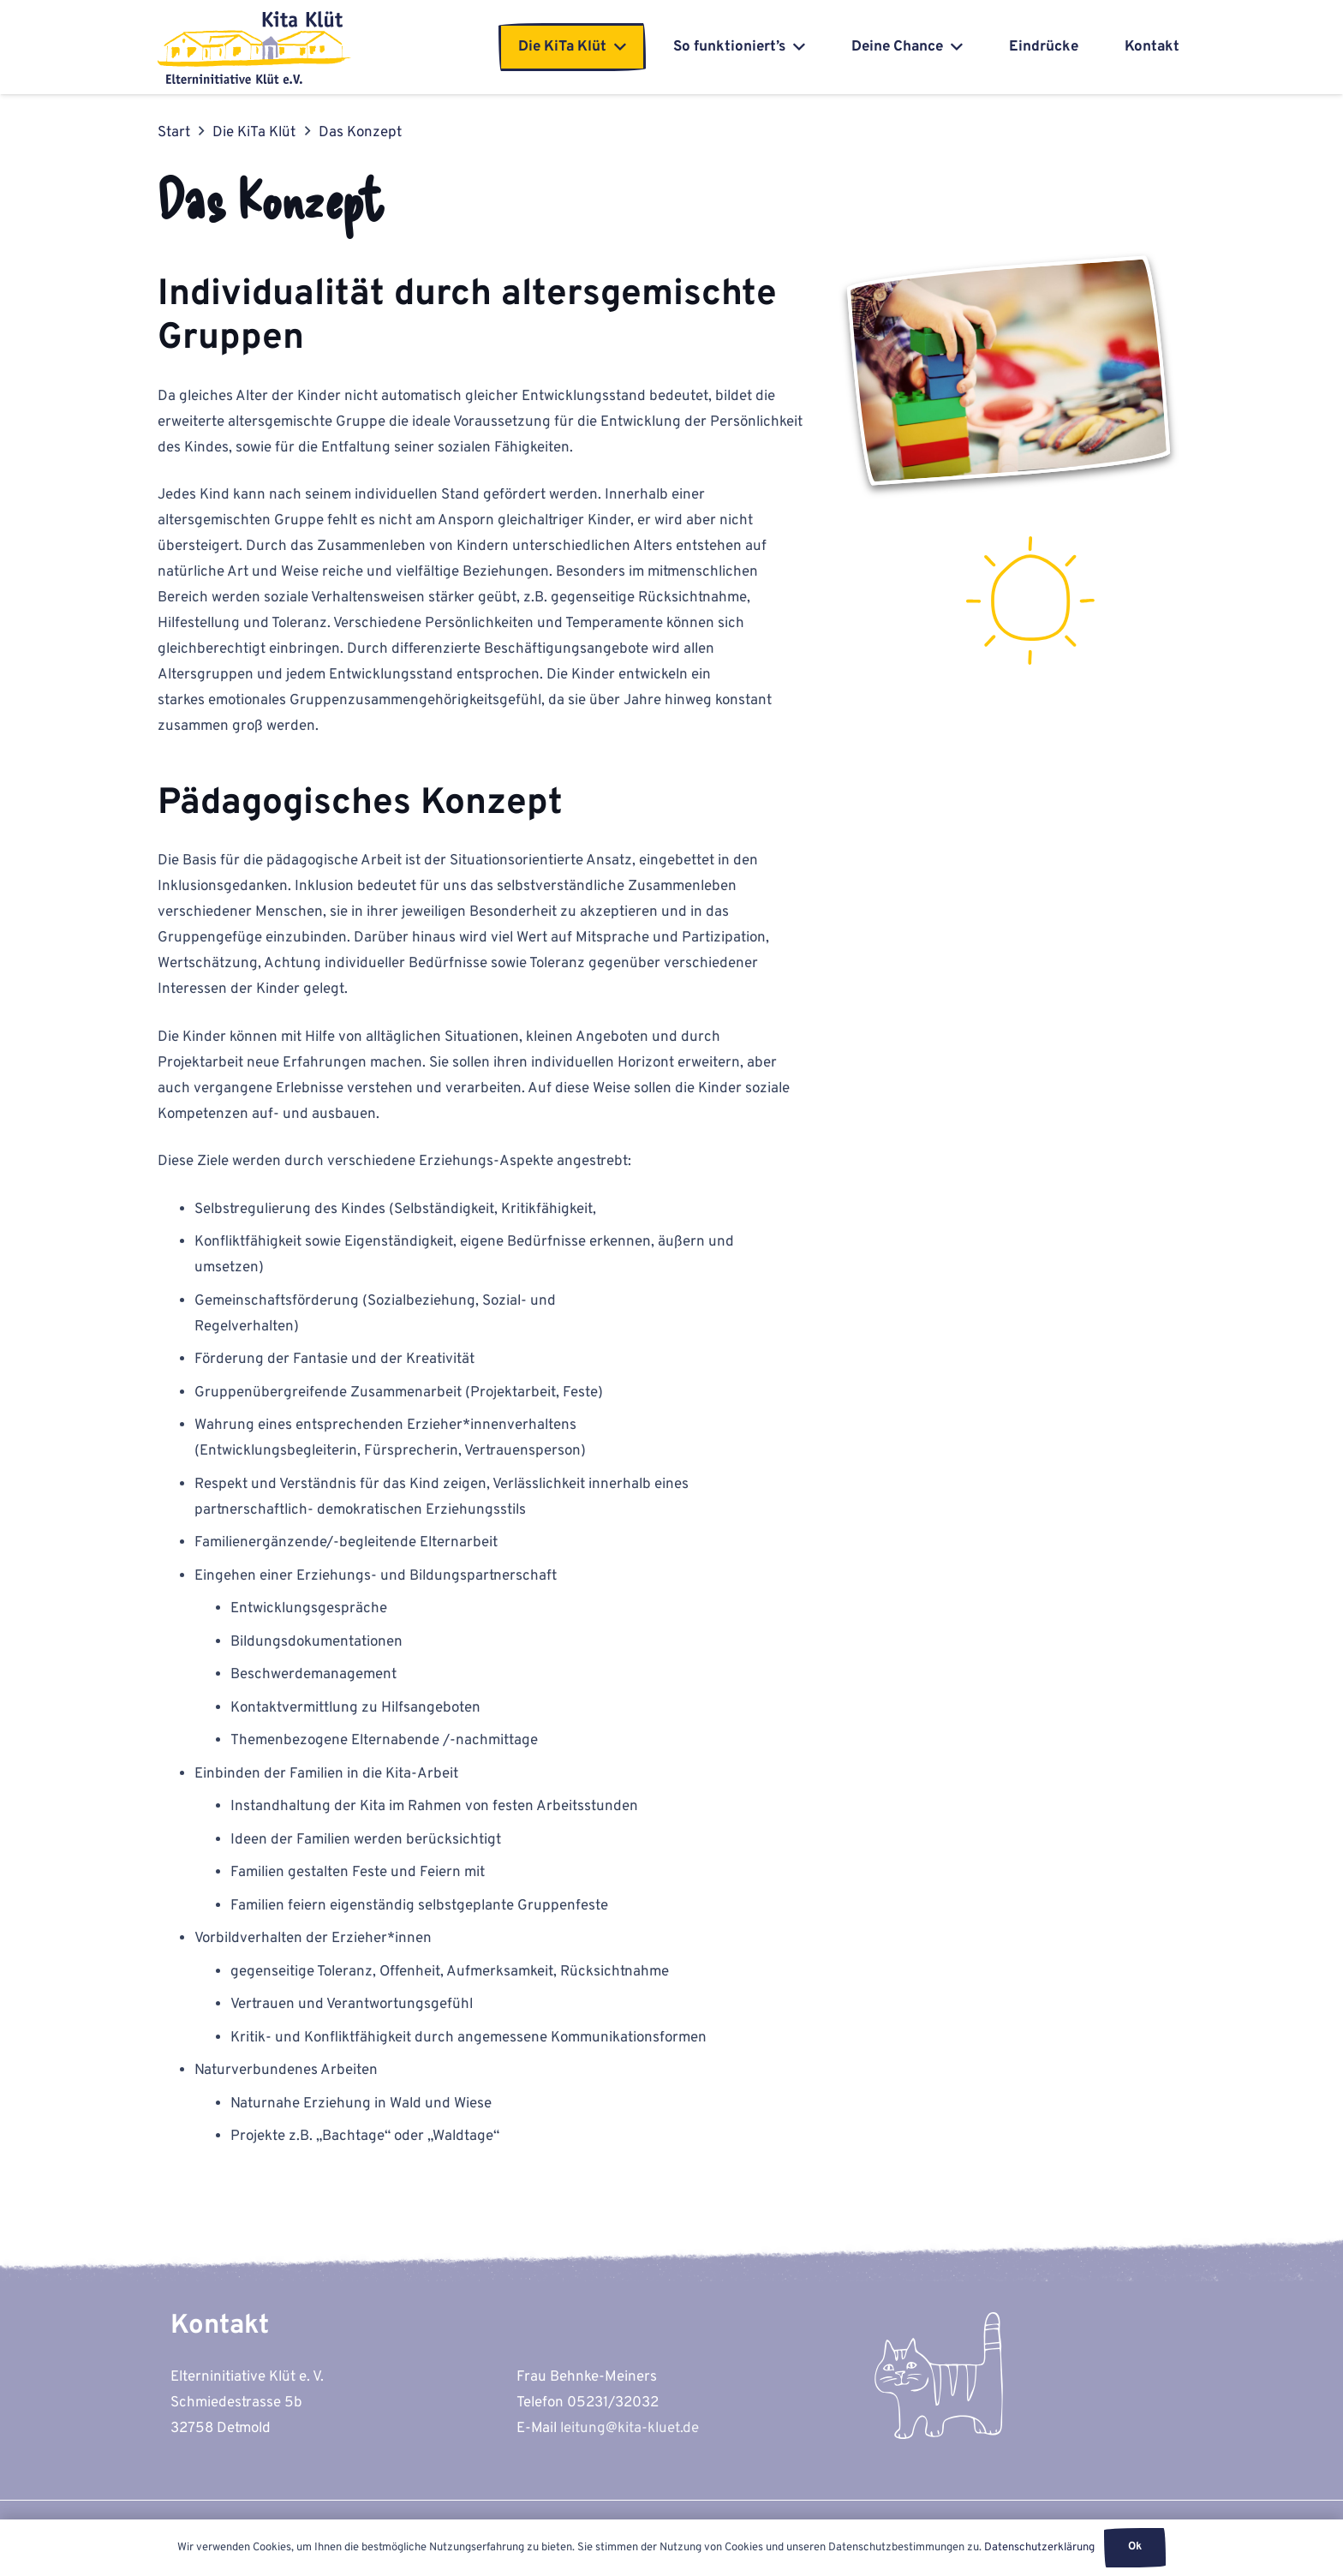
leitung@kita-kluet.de (629, 2428)
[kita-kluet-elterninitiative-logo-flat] (254, 47)
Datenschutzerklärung (1039, 2548)
